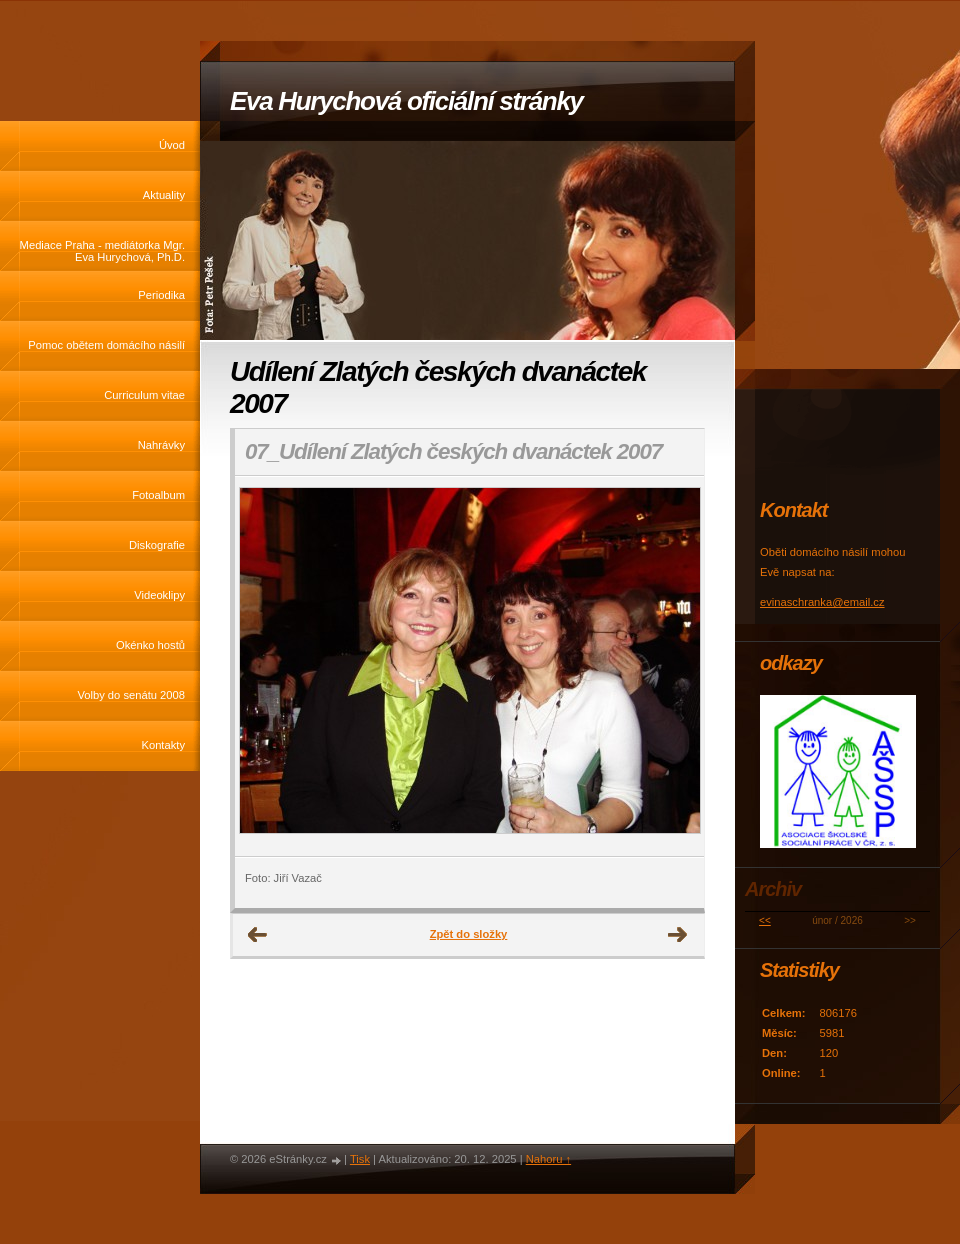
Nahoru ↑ (548, 1159)
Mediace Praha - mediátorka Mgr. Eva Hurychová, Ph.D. (102, 251)
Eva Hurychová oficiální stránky (406, 101)
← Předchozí (258, 935)
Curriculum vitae (144, 395)
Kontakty (163, 745)
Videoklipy (159, 595)
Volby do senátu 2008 (131, 695)
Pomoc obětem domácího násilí (106, 345)
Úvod (172, 145)
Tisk (360, 1159)
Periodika (161, 295)
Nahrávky (161, 445)
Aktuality (164, 195)
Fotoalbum (158, 495)
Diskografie (157, 545)
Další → (678, 935)
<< (765, 920)
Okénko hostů (150, 645)
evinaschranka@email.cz (822, 602)
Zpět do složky (469, 934)
